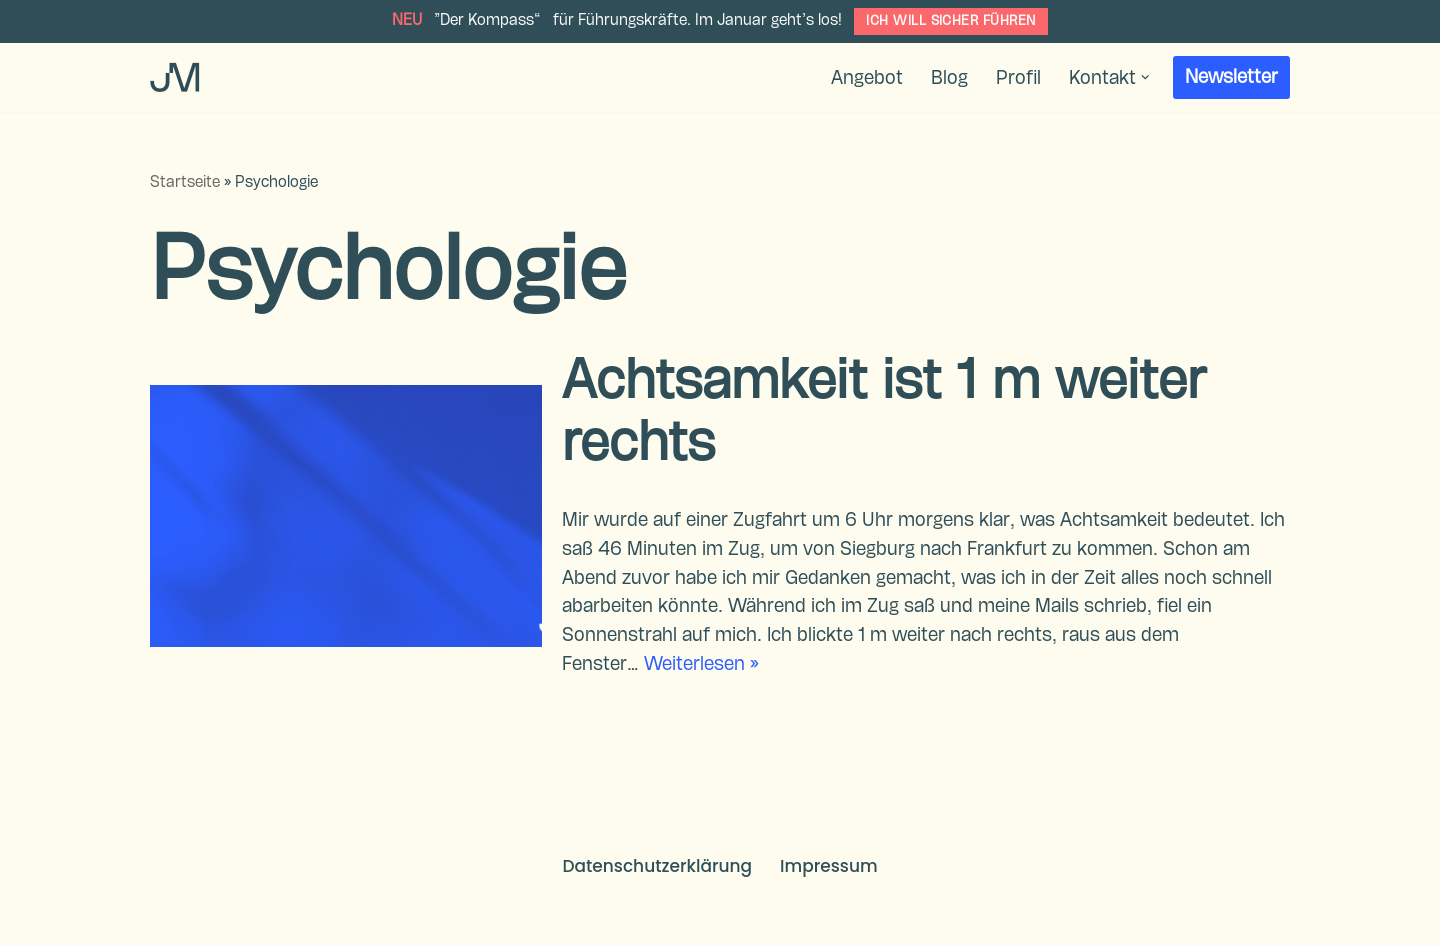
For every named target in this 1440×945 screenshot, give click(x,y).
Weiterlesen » (701, 664)
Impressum (829, 866)
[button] (1145, 77)
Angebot (867, 78)
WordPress (392, 917)
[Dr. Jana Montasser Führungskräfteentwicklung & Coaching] (175, 77)
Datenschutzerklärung (657, 866)
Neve (171, 917)
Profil (1018, 78)
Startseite (185, 183)
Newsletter (1231, 77)
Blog (949, 78)
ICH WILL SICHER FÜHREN (951, 21)
